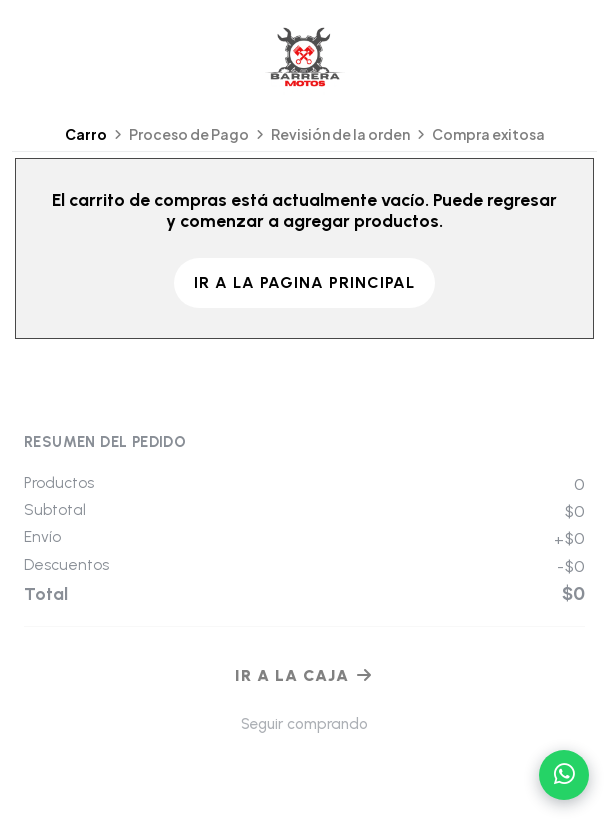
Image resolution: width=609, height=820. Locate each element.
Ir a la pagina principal (304, 282)
